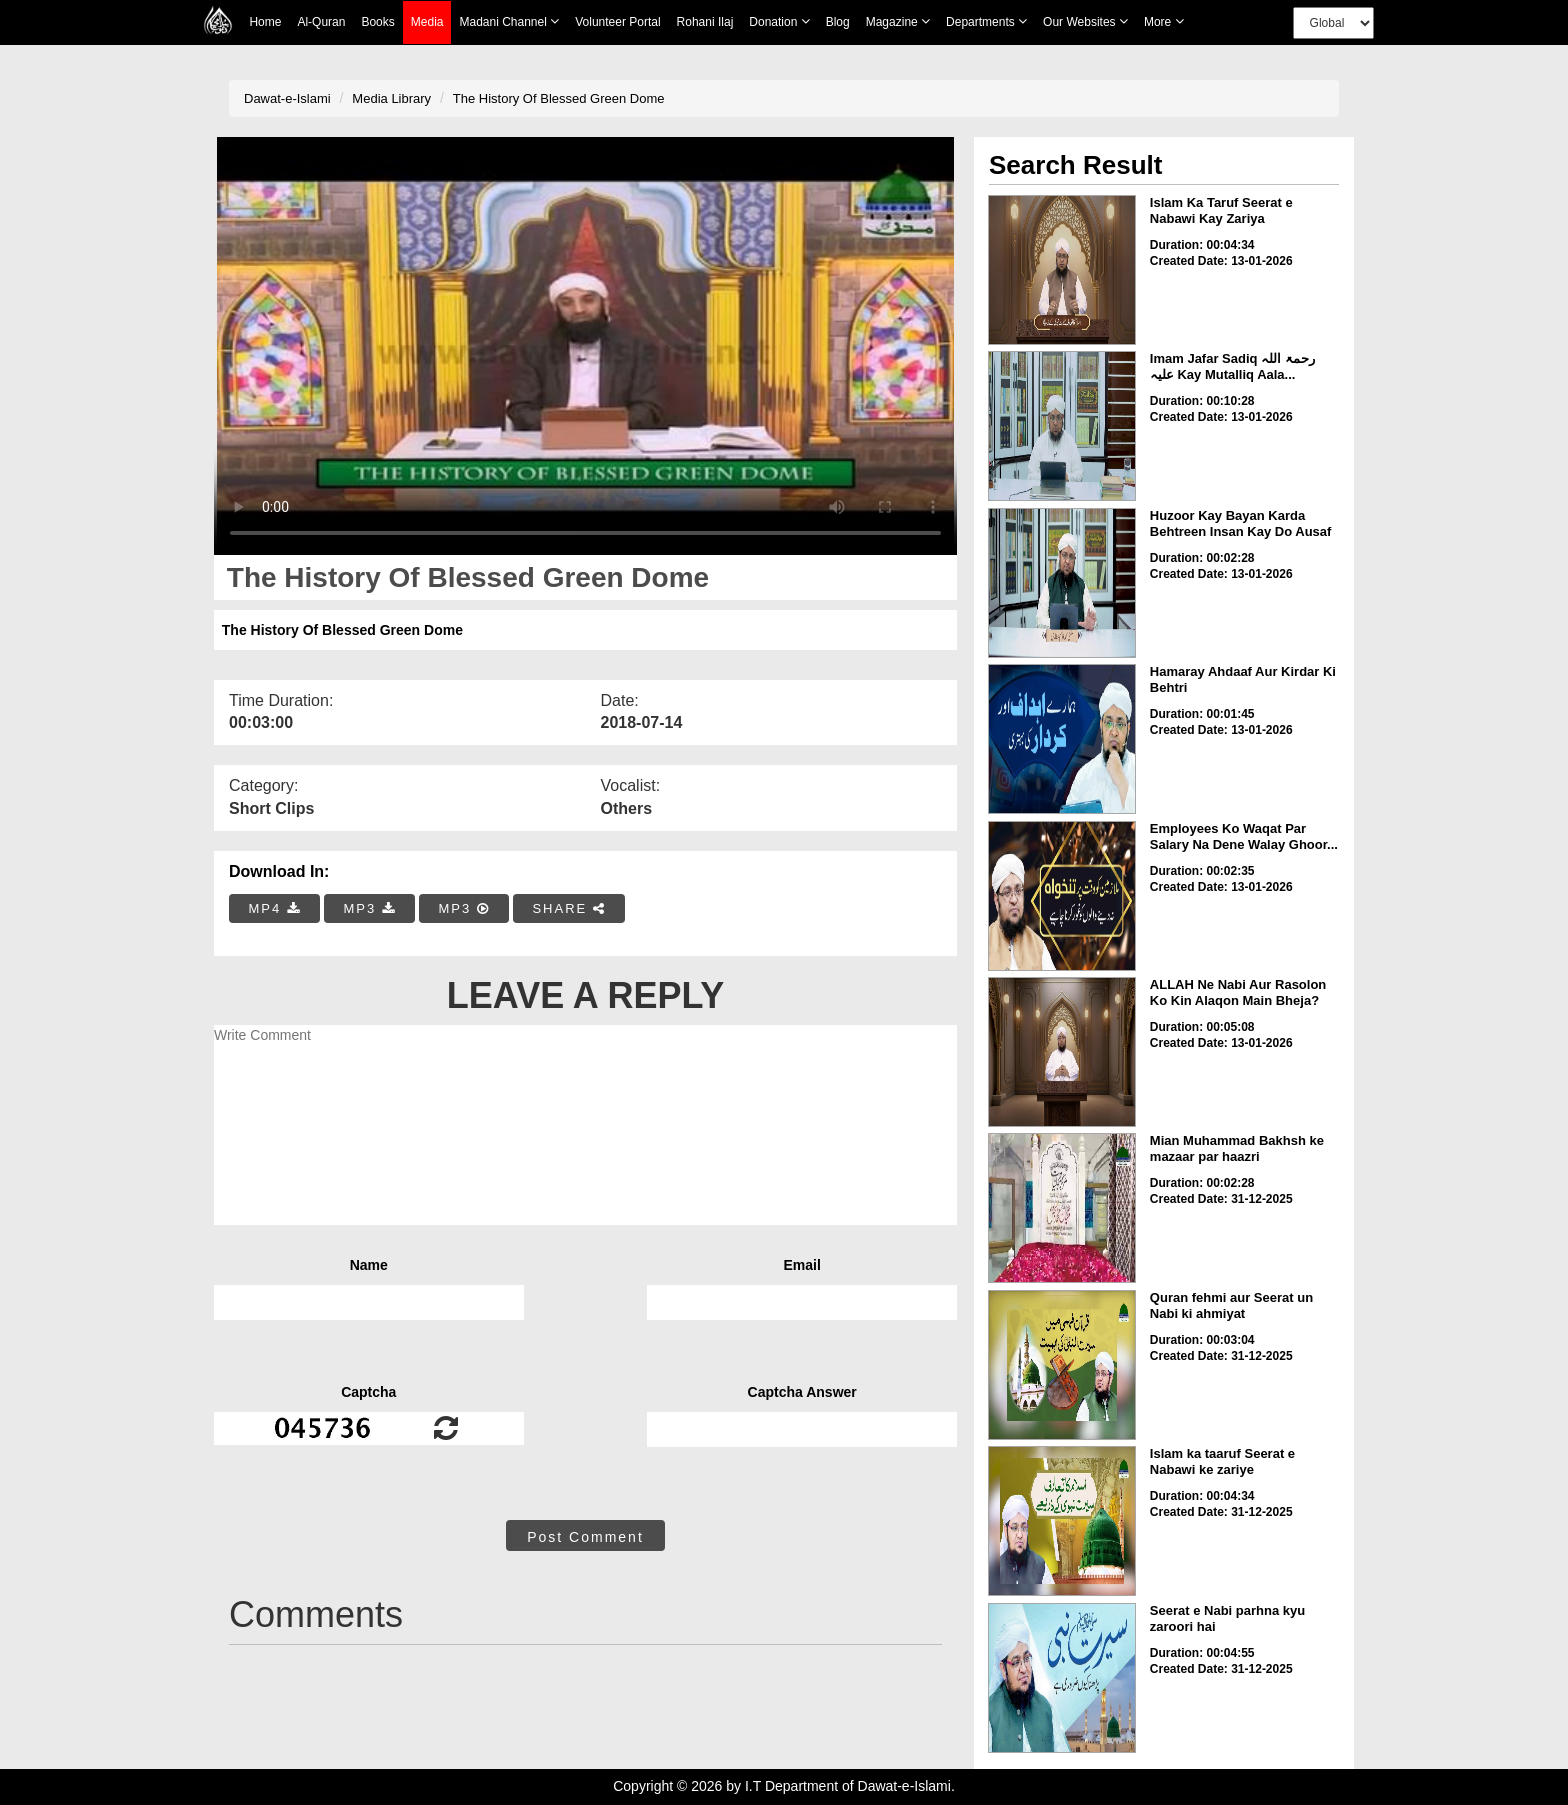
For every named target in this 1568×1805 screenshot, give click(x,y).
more (1164, 21)
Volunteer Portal (617, 22)
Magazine (898, 21)
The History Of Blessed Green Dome (559, 98)
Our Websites (1085, 21)
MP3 (369, 908)
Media (427, 22)
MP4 (275, 908)
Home (265, 22)
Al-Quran (321, 22)
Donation (779, 21)
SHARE (568, 908)
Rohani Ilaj (705, 22)
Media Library (391, 98)
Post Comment (585, 1537)
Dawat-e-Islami (287, 98)
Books (377, 22)
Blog (838, 22)
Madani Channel (509, 21)
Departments (986, 21)
